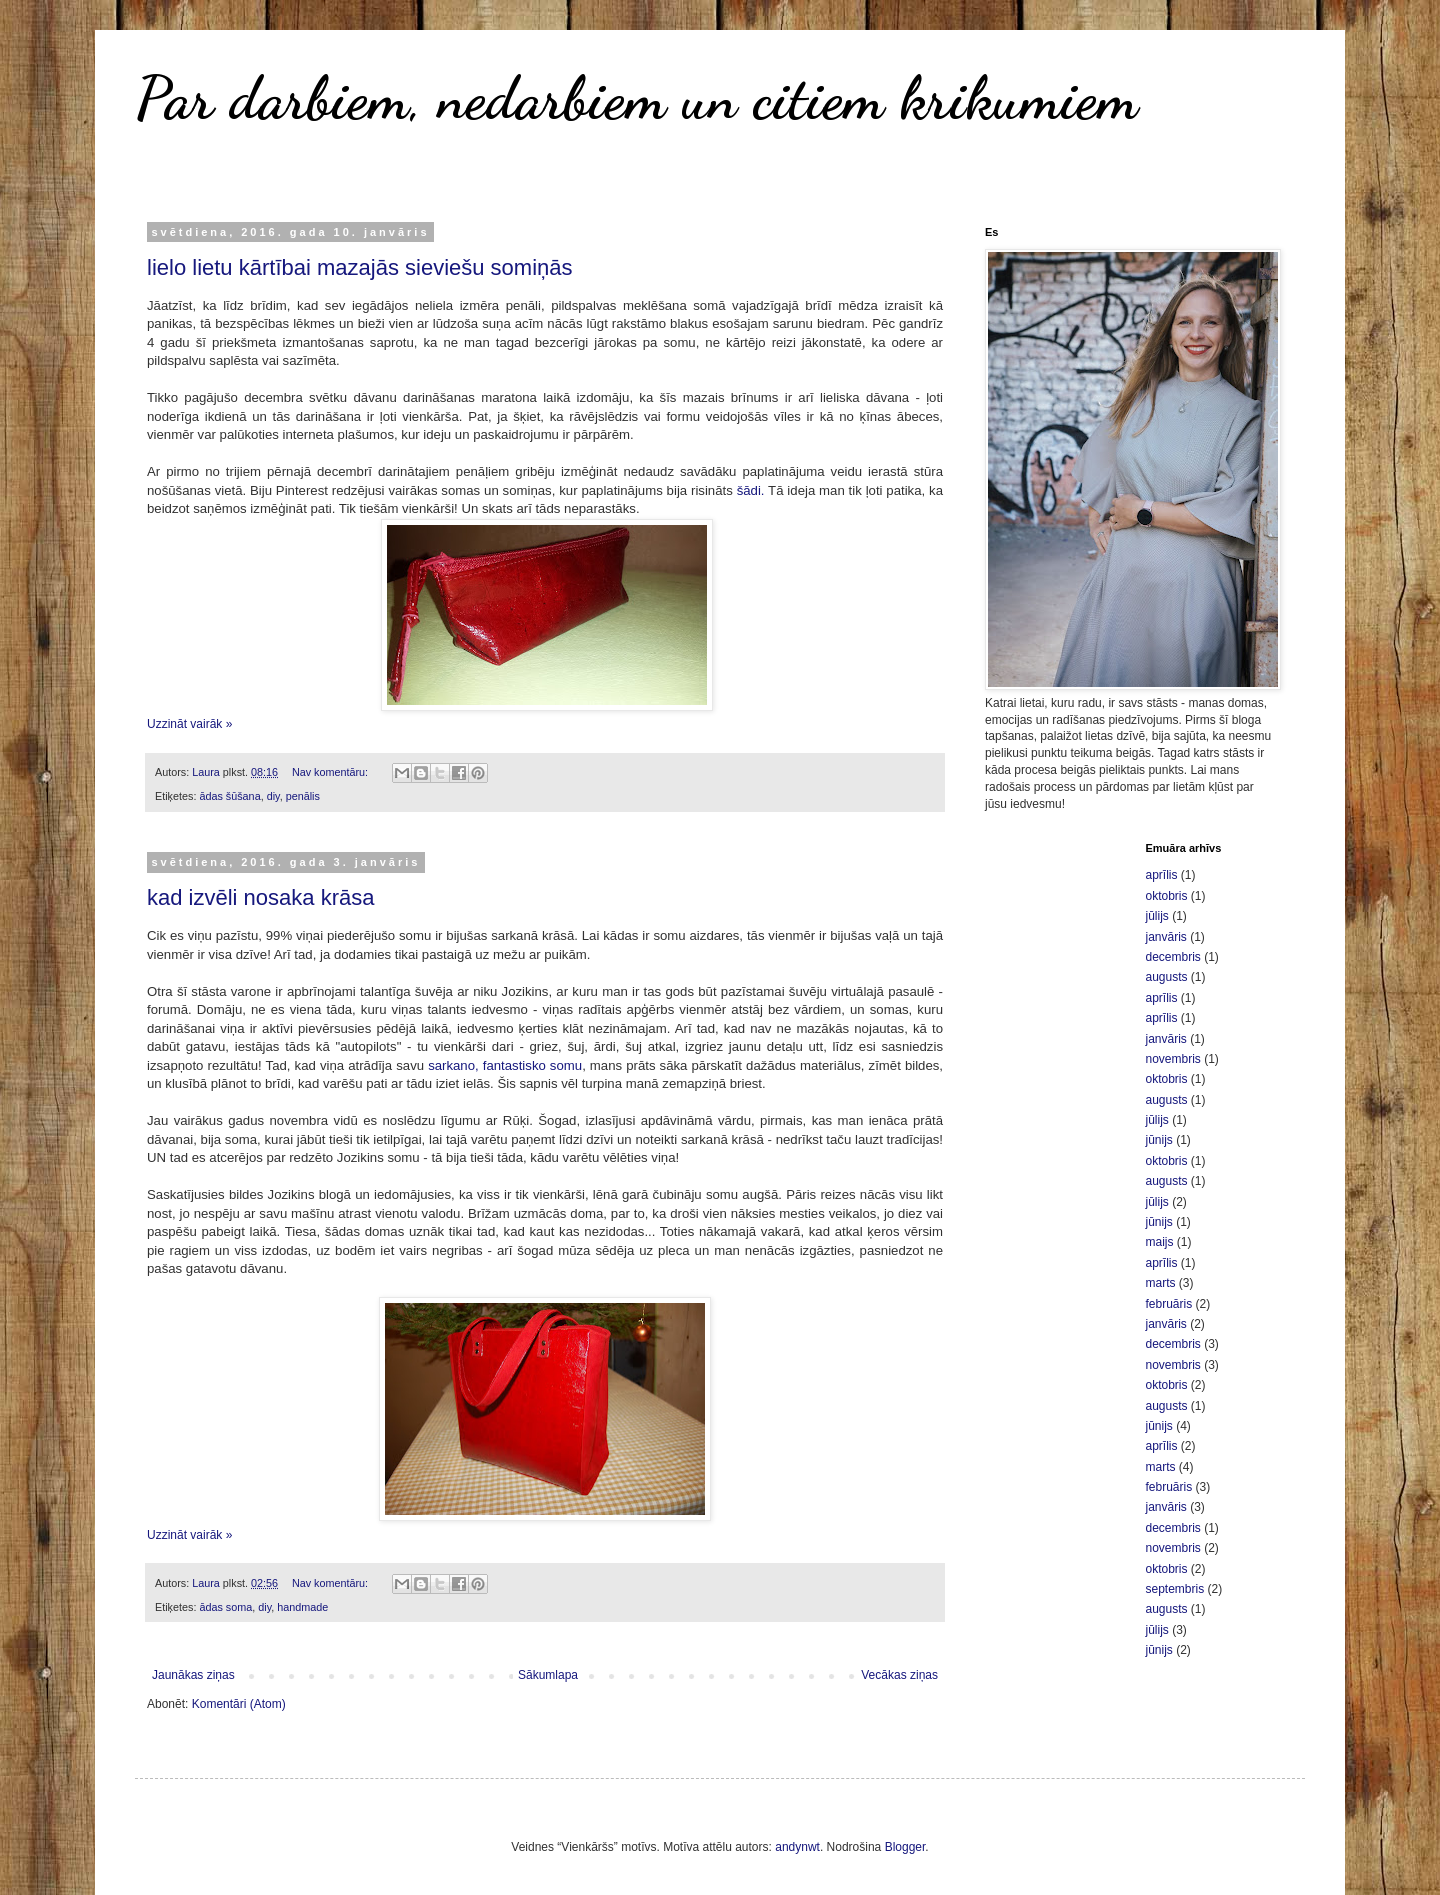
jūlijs (1157, 916)
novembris (1173, 1059)
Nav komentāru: (331, 772)
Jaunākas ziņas (193, 1675)
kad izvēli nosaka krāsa (260, 897)
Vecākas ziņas (899, 1675)
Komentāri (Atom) (239, 1704)
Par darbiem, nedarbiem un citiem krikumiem (636, 98)
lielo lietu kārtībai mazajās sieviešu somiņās (360, 267)
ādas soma (225, 1607)
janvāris (1166, 937)
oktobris (1167, 896)
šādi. (751, 490)
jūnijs (1159, 1140)
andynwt (797, 1847)
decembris (1173, 957)
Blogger (905, 1847)
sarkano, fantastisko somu (505, 1065)
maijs (1160, 1242)
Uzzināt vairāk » (189, 724)
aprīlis (1162, 875)
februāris (1169, 1304)
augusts (1167, 977)
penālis (303, 796)
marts (1161, 1283)
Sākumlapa (548, 1675)
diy (273, 796)
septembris (1175, 1589)
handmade (302, 1607)
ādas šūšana (229, 796)
